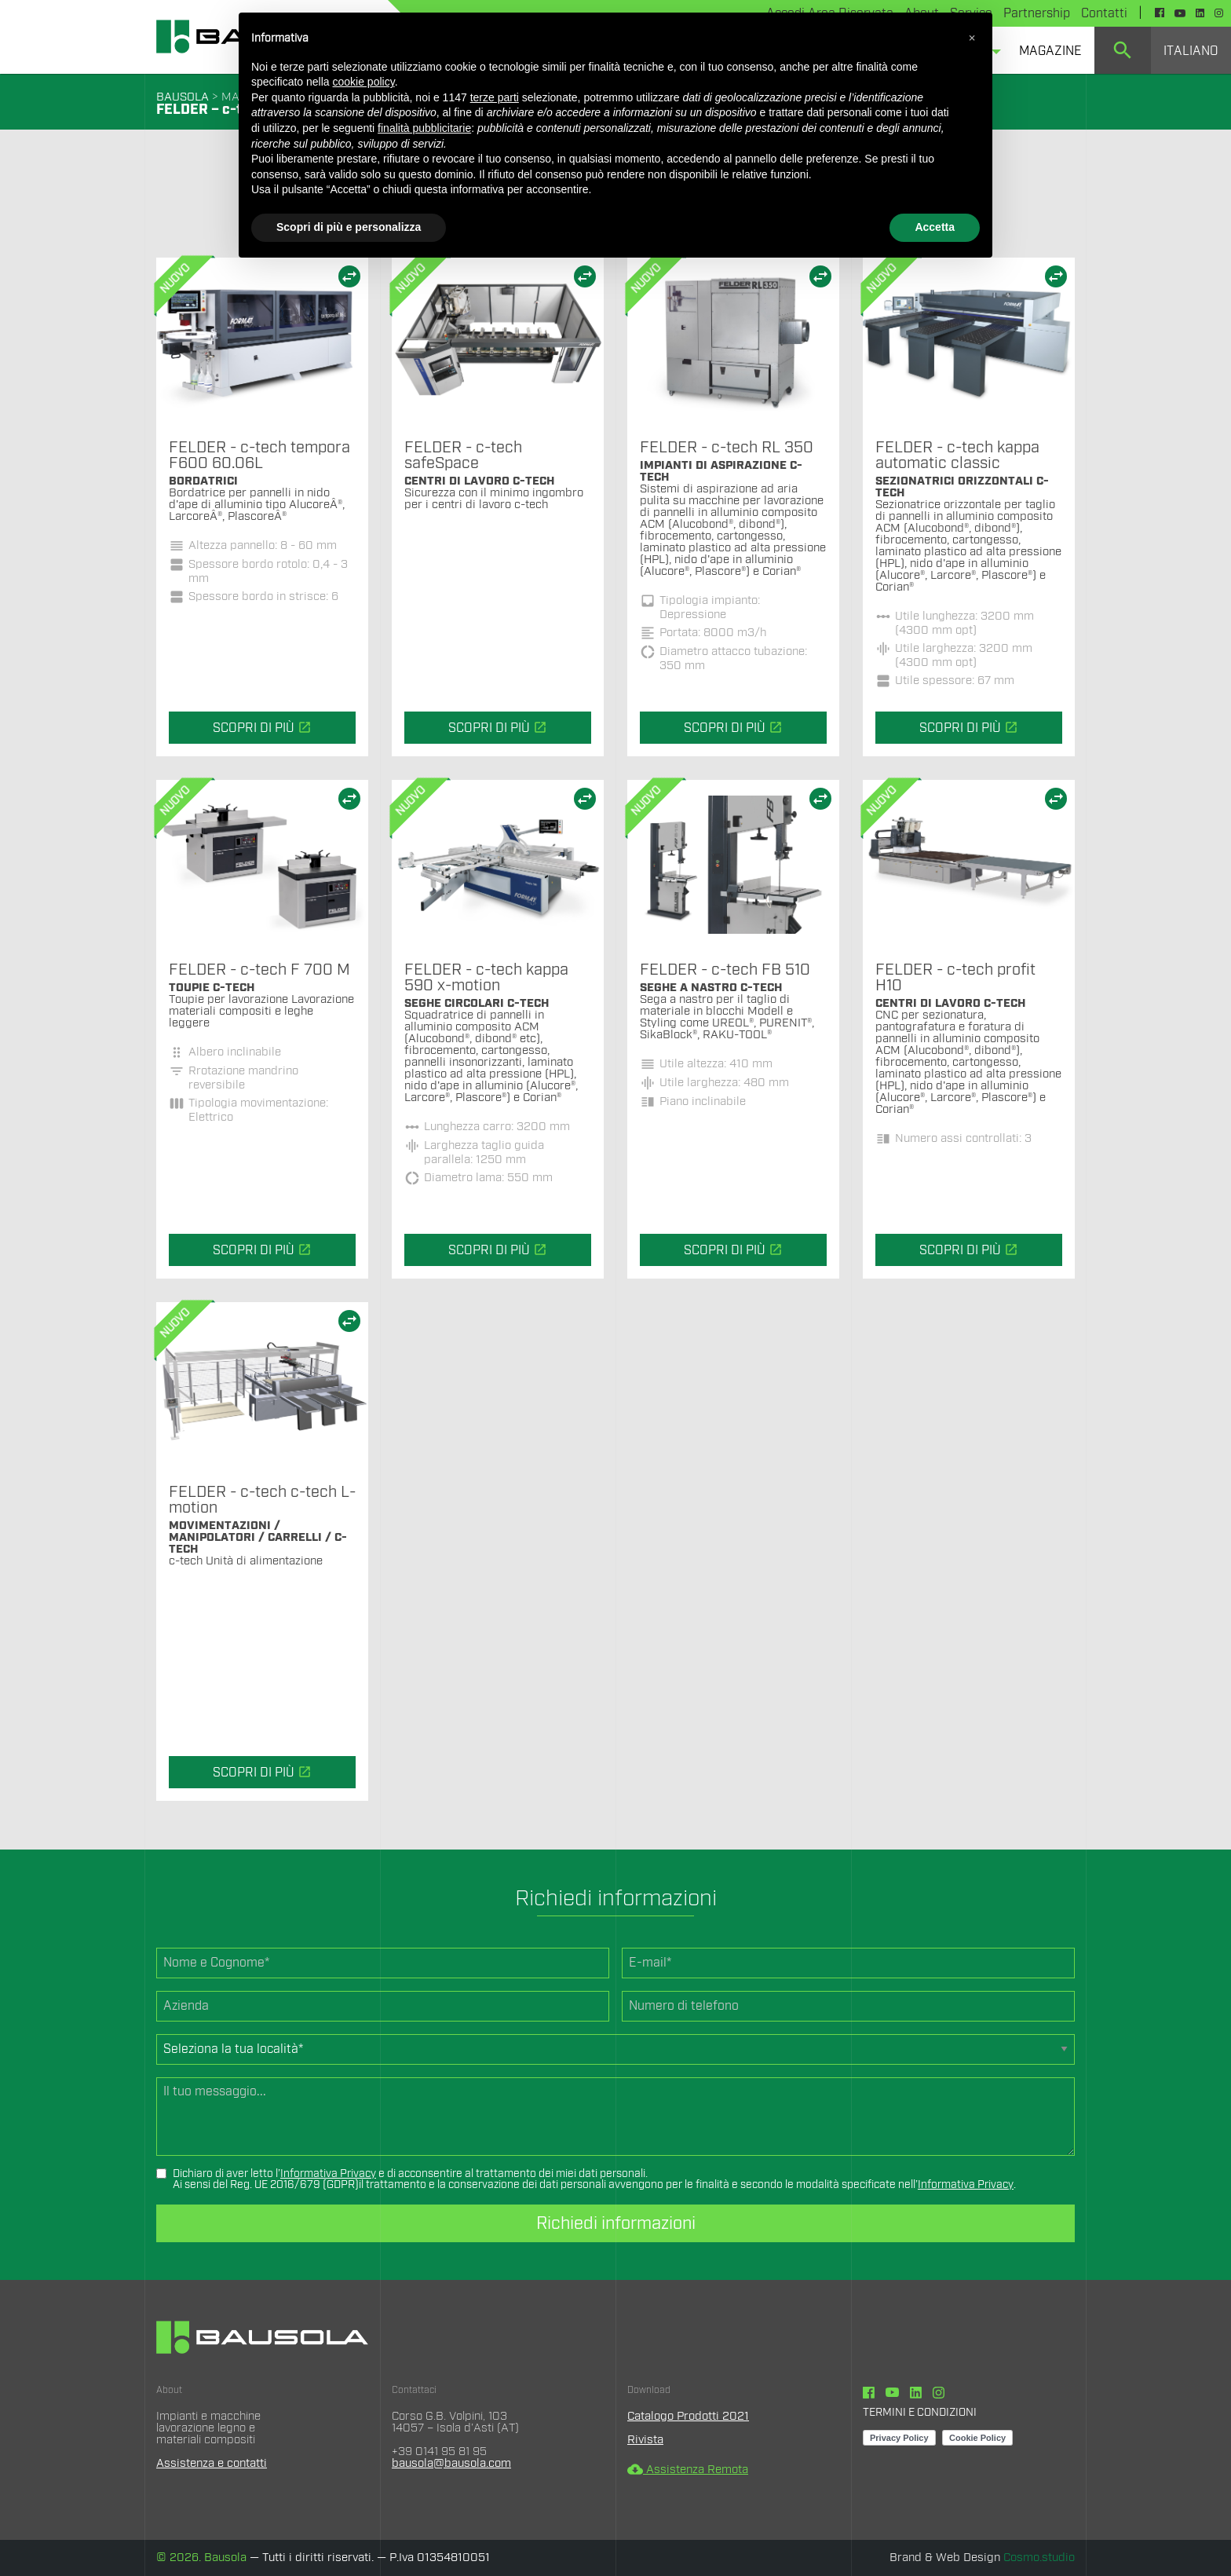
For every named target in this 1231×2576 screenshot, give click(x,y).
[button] (971, 37)
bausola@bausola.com (451, 2463)
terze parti (494, 97)
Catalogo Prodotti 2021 (688, 2416)
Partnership (1036, 13)
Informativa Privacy (328, 2173)
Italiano (1190, 51)
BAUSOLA (182, 97)
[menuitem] (1050, 50)
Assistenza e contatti (211, 2463)
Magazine (1050, 51)
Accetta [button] (935, 227)
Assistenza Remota (687, 2469)
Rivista (645, 2440)
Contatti (1104, 13)
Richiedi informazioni (616, 2223)
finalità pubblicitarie (424, 128)
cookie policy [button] (364, 81)
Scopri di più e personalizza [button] (348, 227)
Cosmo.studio (1039, 2557)
